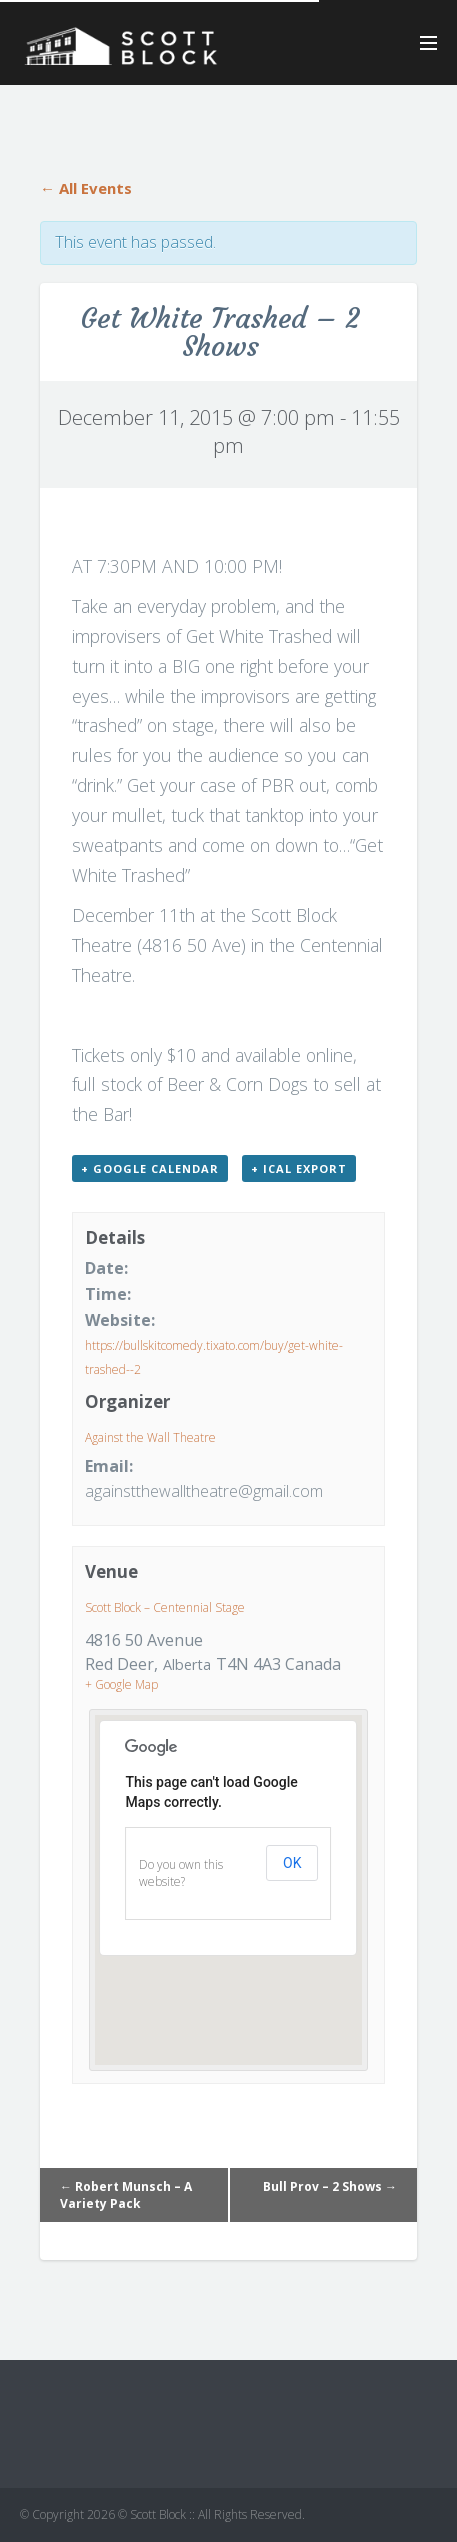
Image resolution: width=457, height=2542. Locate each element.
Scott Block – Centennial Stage (165, 1607)
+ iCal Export (299, 1168)
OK (292, 1863)
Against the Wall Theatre (150, 1437)
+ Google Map (121, 1684)
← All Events (86, 188)
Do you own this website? (181, 1873)
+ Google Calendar (150, 1168)
